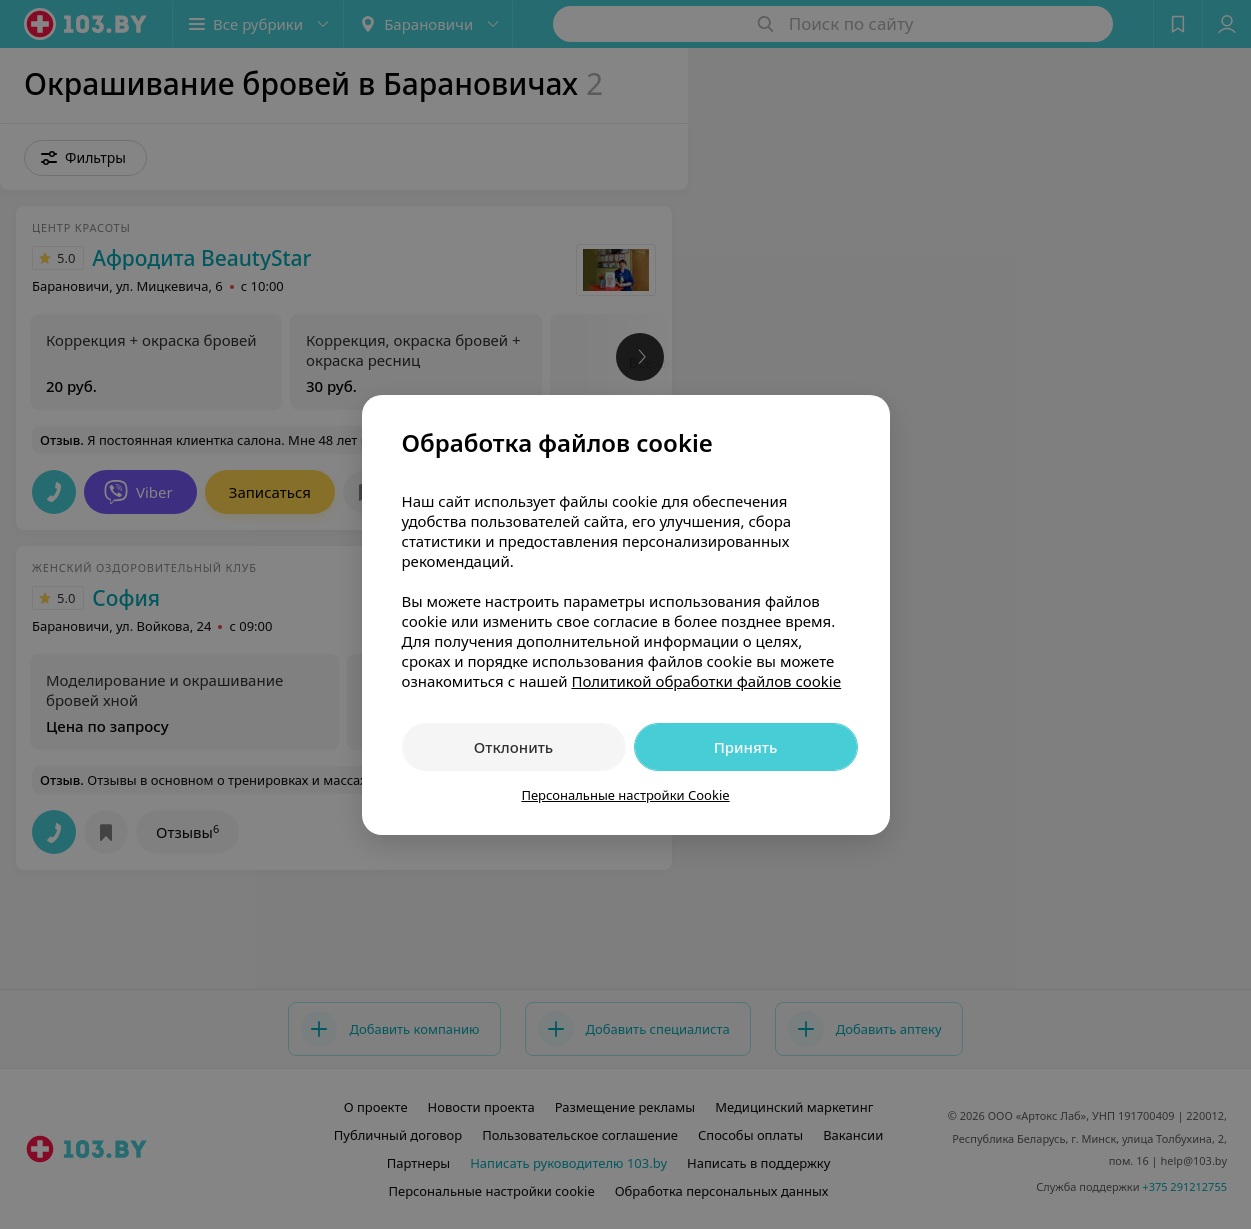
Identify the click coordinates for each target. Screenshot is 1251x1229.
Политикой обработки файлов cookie (706, 681)
